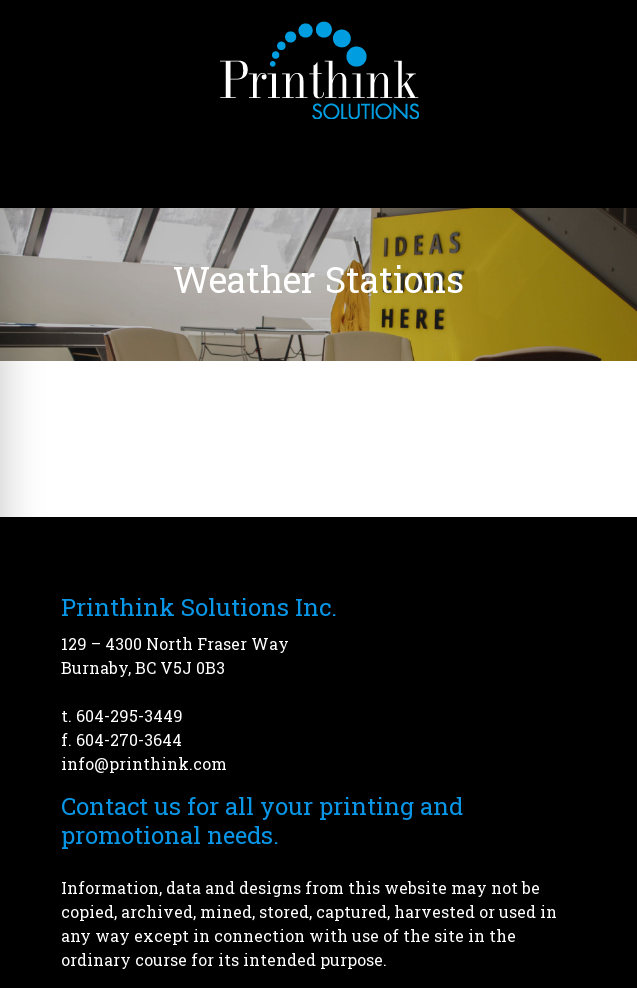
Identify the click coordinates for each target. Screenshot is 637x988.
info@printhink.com (144, 763)
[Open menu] (597, 159)
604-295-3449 (129, 715)
